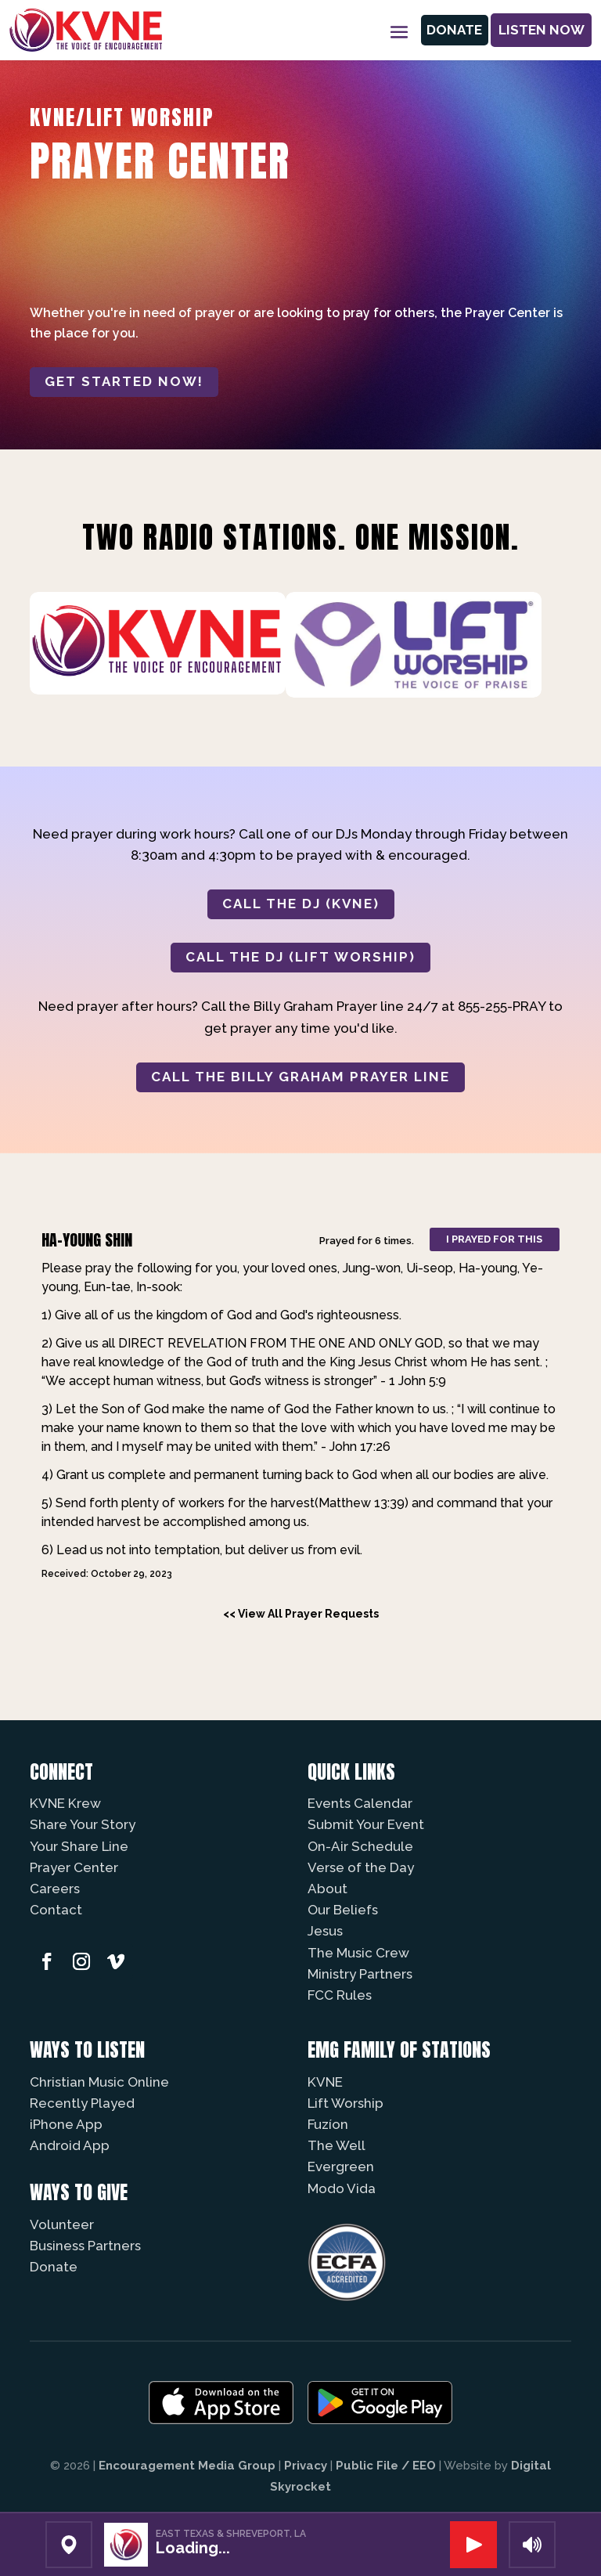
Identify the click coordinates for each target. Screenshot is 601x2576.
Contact (56, 1910)
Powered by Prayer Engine (88, 1642)
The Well (336, 2145)
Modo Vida (342, 2188)
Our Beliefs (343, 1910)
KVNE (325, 2082)
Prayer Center (74, 1867)
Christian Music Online (99, 2082)
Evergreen (341, 2166)
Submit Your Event (366, 1824)
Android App (70, 2145)
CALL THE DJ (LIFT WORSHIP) (300, 957)
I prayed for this (494, 1239)
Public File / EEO (386, 2466)
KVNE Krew (65, 1803)
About (327, 1888)
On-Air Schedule (360, 1846)
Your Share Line (79, 1846)
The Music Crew (358, 1953)
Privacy (305, 2466)
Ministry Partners (360, 1974)
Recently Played (82, 2103)
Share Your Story (82, 1824)
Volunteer (62, 2224)
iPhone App (66, 2124)
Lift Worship (345, 2103)
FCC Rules (340, 1995)
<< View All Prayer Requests (301, 1613)
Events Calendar (360, 1803)
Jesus (325, 1931)
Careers (55, 1888)
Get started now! (124, 381)
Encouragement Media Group (187, 2466)
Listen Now (541, 30)
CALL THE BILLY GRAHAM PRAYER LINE (300, 1076)
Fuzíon (328, 2124)
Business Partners (85, 2245)
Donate (452, 30)
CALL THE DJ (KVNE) (301, 903)
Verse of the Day (361, 1867)
